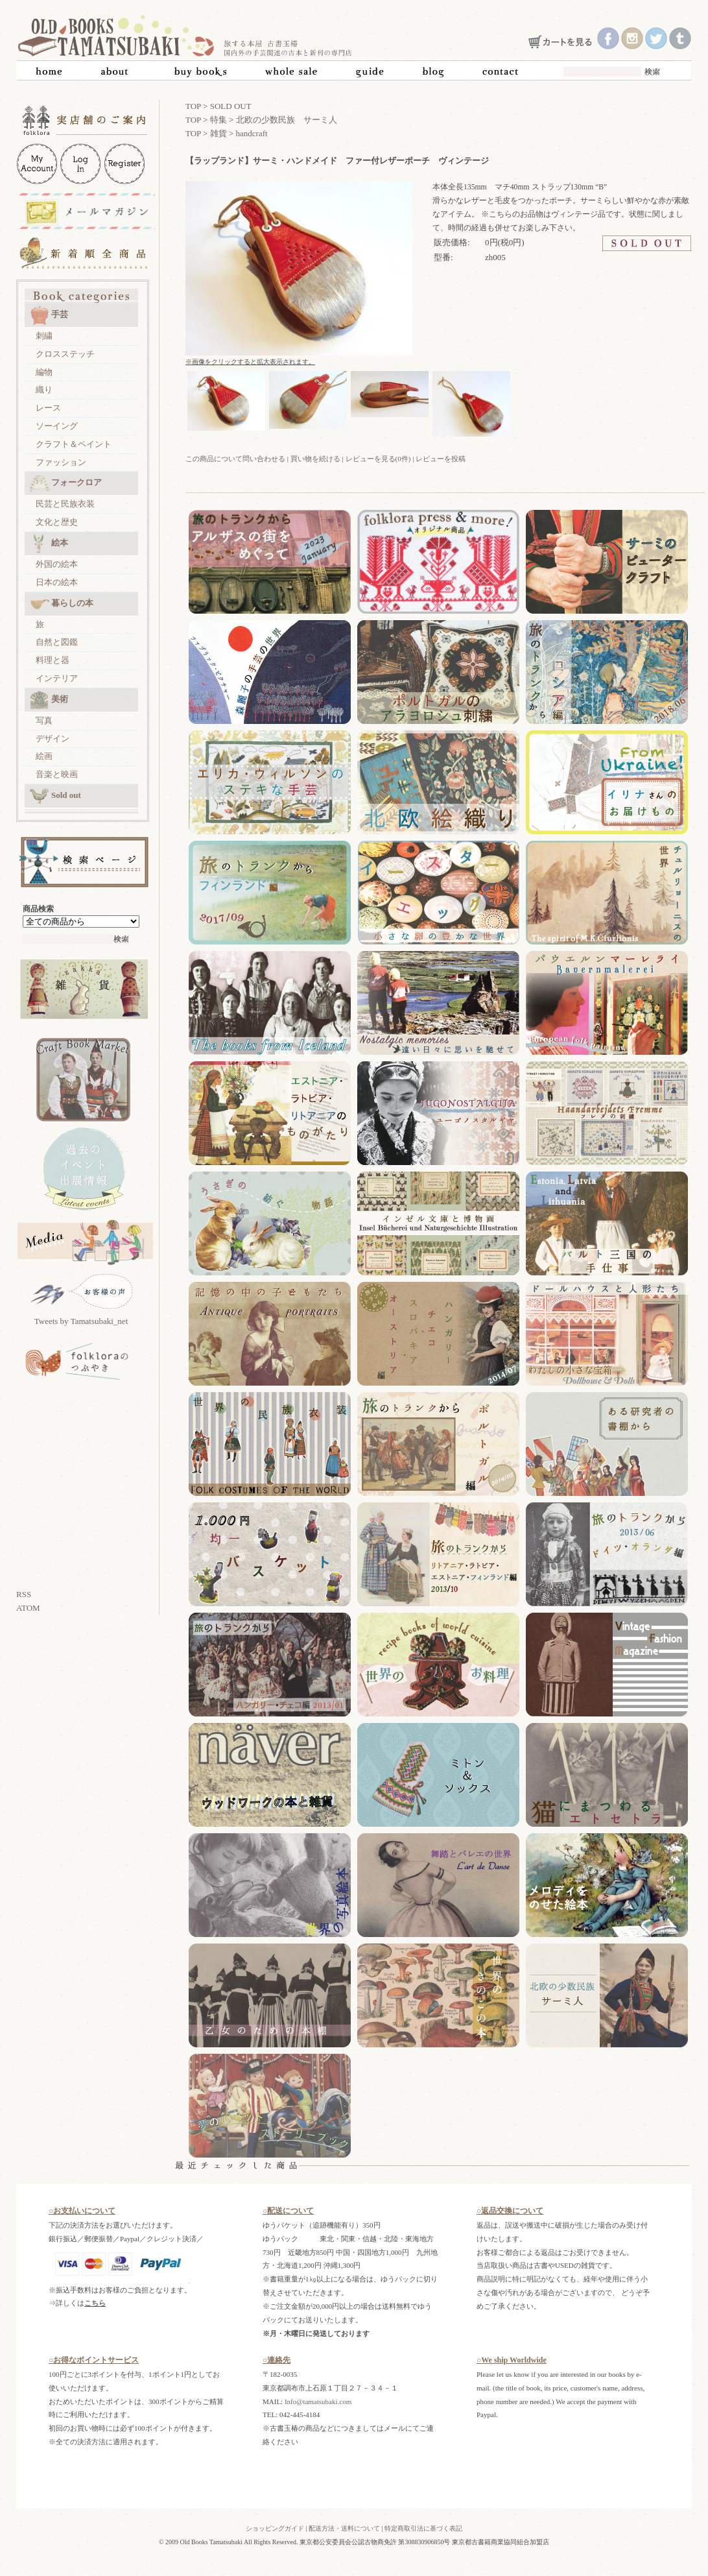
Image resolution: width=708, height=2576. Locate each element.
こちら (95, 2303)
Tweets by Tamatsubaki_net (81, 1321)
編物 (44, 372)
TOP (193, 106)
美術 (49, 700)
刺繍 (44, 336)
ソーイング (57, 426)
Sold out (55, 796)
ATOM (28, 1608)
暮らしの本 (61, 604)
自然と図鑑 (57, 642)
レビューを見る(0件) (378, 459)
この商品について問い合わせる (235, 459)
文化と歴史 (57, 522)
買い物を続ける (315, 459)
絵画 (44, 756)
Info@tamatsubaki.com (318, 2401)
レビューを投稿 (441, 459)
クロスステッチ (65, 354)
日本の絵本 (57, 582)
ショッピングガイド (275, 2528)
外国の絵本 (57, 564)
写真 (44, 720)
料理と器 (52, 660)
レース (48, 408)
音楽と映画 (57, 774)
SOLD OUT (231, 106)
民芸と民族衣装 (65, 504)
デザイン (52, 738)
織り (44, 389)
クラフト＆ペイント (74, 444)
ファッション (61, 462)
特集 (218, 120)
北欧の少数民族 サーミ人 (286, 120)
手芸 (49, 315)
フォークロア (66, 483)
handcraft (252, 133)
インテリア (57, 678)
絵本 (49, 543)
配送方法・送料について (344, 2528)
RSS (23, 1594)
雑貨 (218, 133)
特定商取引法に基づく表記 (423, 2528)
